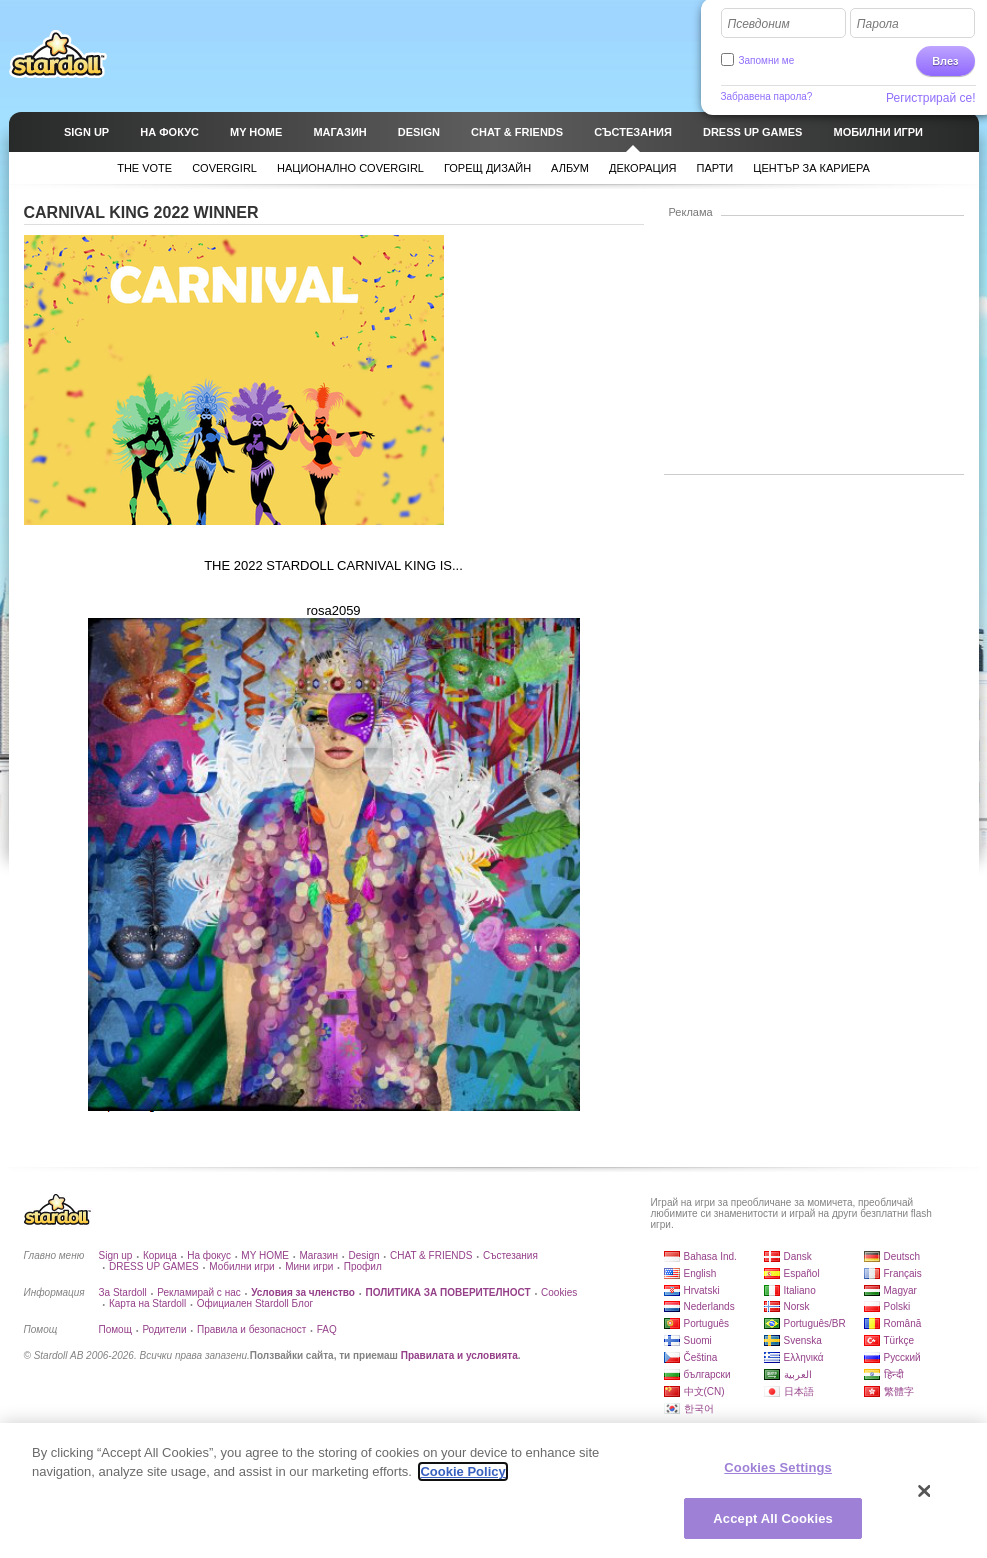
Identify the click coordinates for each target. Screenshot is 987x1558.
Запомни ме (767, 60)
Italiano (800, 1290)
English (700, 1273)
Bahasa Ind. (710, 1256)
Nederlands (709, 1306)
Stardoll (58, 54)
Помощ (115, 1329)
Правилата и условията (459, 1355)
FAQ (327, 1329)
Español (802, 1273)
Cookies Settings (778, 1474)
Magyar (900, 1290)
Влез (945, 61)
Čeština (701, 1357)
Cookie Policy (462, 1478)
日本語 (799, 1391)
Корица (160, 1255)
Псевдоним (759, 24)
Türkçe (899, 1340)
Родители (164, 1329)
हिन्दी (894, 1374)
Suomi (698, 1340)
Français (903, 1273)
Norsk (797, 1306)
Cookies (559, 1292)
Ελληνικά (804, 1357)
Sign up (116, 1255)
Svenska (803, 1340)
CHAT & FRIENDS (431, 1255)
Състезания (510, 1255)
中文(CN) (704, 1391)
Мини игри (309, 1266)
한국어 (699, 1408)
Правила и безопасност (251, 1329)
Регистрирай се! (931, 98)
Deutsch (902, 1256)
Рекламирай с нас (199, 1292)
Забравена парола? (767, 96)
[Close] (925, 1498)
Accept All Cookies (773, 1525)
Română (903, 1323)
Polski (897, 1306)
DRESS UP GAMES (154, 1266)
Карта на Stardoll (147, 1303)
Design (363, 1255)
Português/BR (815, 1323)
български (707, 1374)
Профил (363, 1266)
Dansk (798, 1256)
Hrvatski (702, 1290)
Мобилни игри (241, 1266)
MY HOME (265, 1255)
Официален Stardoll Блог (255, 1303)
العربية (798, 1374)
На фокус (209, 1255)
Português (707, 1323)
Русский (902, 1357)
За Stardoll (123, 1292)
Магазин (318, 1255)
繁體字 (899, 1391)
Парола (878, 24)
